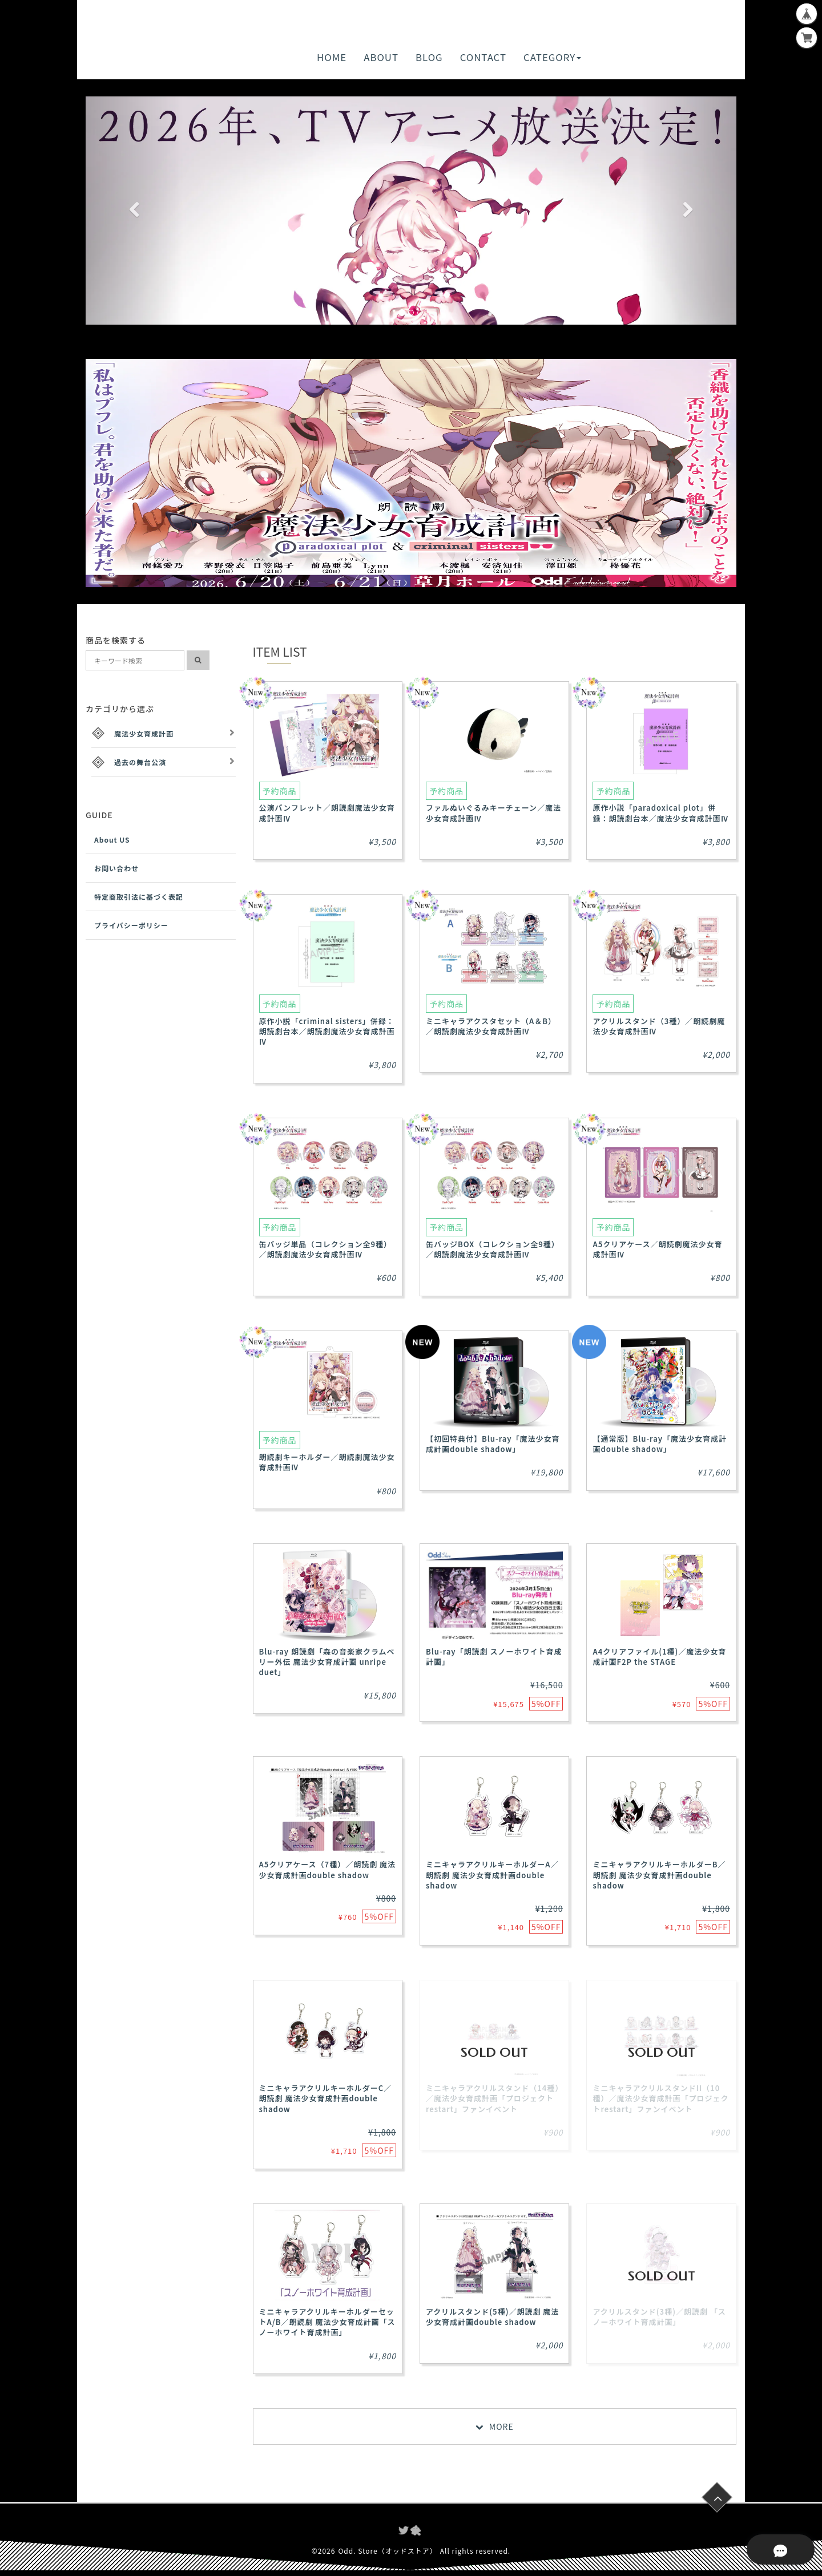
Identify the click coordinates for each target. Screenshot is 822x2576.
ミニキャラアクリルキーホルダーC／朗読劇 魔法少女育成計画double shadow (325, 2098)
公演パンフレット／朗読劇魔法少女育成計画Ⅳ (327, 812)
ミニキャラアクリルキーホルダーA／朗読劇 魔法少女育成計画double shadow (492, 1874)
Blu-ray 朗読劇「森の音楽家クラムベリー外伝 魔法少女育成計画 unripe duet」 (327, 1661)
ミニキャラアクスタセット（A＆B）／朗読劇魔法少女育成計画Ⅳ (491, 1026)
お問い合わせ (116, 868)
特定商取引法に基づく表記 (138, 896)
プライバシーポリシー (131, 925)
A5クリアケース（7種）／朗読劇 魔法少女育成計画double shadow (327, 1869)
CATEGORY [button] (552, 57)
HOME (331, 57)
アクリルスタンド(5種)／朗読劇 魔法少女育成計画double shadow (492, 2316)
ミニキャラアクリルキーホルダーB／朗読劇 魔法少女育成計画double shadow (659, 1874)
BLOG (429, 57)
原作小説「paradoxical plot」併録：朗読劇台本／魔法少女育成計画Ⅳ (660, 812)
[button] (134, 210)
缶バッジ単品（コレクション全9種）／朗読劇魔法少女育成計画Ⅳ (325, 1249)
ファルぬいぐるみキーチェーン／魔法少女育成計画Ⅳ (493, 812)
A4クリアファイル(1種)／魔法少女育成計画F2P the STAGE (659, 1656)
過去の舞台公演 (140, 762)
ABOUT (381, 57)
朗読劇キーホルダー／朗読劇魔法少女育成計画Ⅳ (327, 1462)
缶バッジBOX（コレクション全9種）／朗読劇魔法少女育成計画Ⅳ (492, 1249)
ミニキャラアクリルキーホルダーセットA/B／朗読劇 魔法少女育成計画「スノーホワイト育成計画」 (327, 2322)
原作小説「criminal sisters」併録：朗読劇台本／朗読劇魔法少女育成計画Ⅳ (327, 1031)
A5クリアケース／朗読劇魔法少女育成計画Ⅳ (657, 1249)
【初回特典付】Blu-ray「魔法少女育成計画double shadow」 (493, 1443)
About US (112, 839)
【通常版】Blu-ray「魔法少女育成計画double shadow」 (660, 1443)
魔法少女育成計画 (144, 733)
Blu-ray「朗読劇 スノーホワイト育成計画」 (494, 1656)
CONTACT (483, 57)
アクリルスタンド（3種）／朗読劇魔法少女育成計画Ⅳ (659, 1026)
